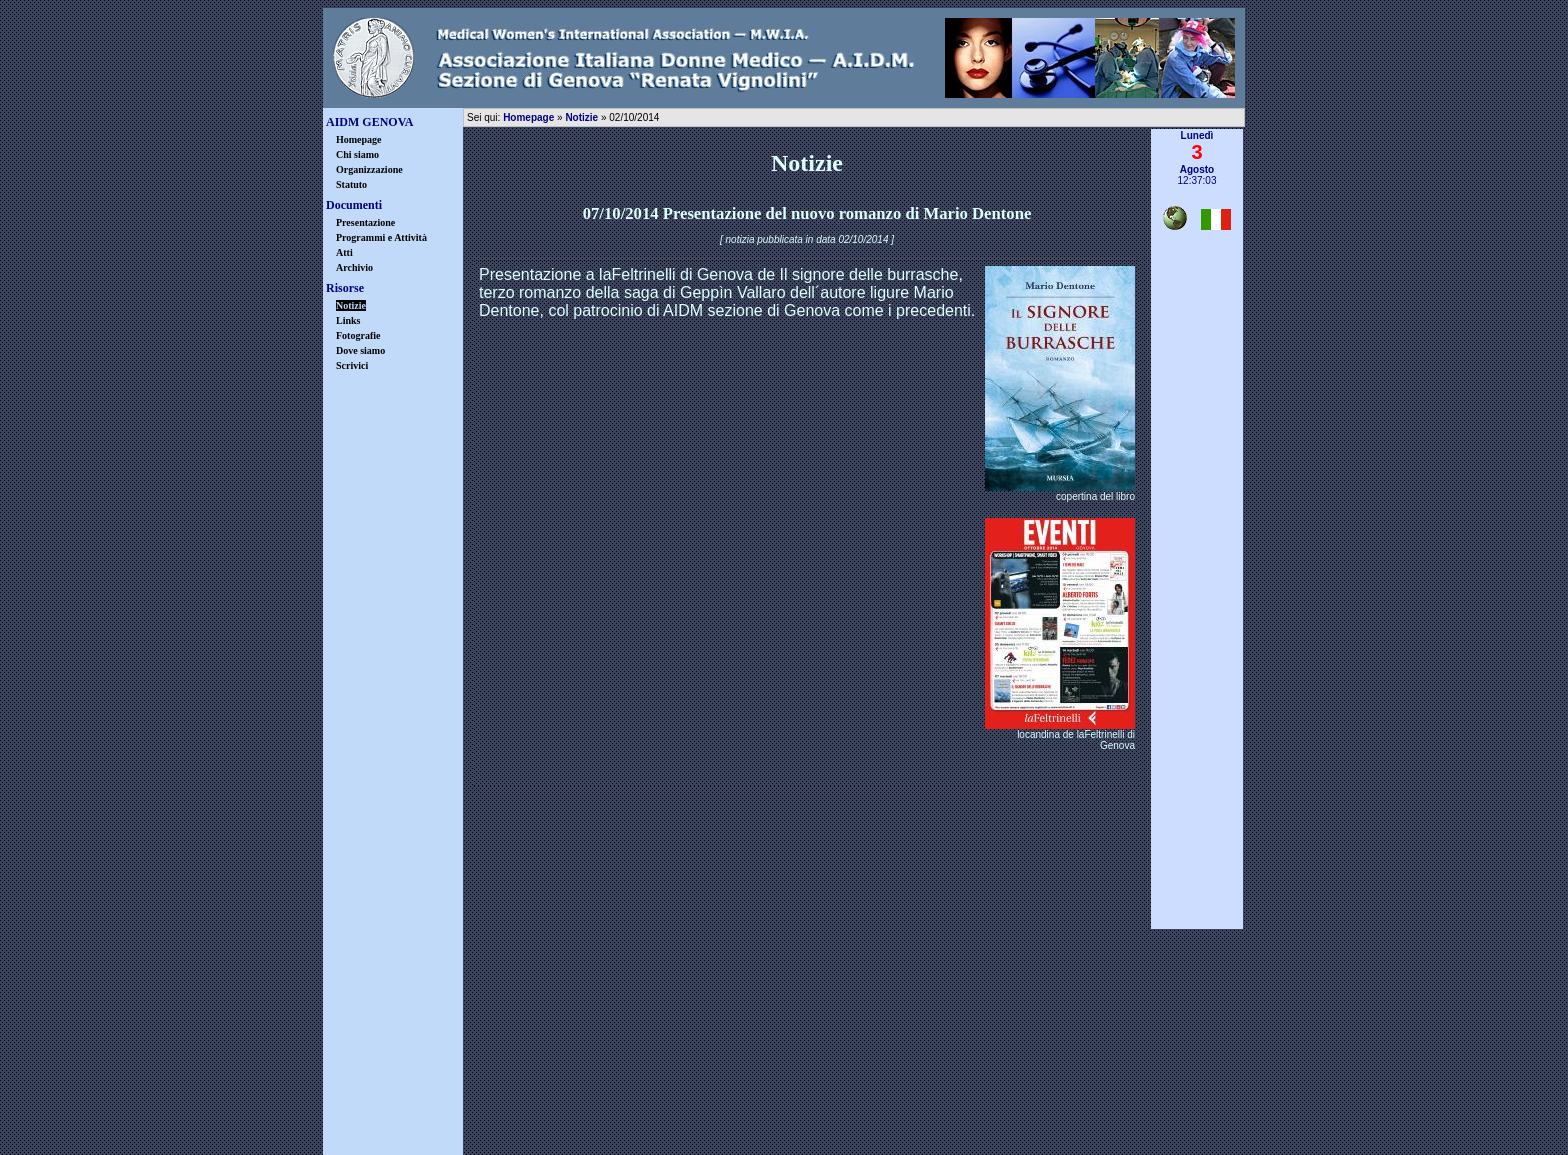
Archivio (354, 267)
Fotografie (358, 335)
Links (348, 320)
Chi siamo (357, 154)
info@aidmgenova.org (929, 1061)
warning (843, 1107)
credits (960, 1107)
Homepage (359, 139)
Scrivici (352, 365)
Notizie (581, 117)
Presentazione (365, 222)
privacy (725, 1107)
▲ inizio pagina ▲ (1197, 937)
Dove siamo (360, 350)
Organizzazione (369, 169)
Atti (344, 252)
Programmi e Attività (381, 237)
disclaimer (607, 1107)
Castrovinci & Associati (883, 1140)
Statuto (351, 184)
